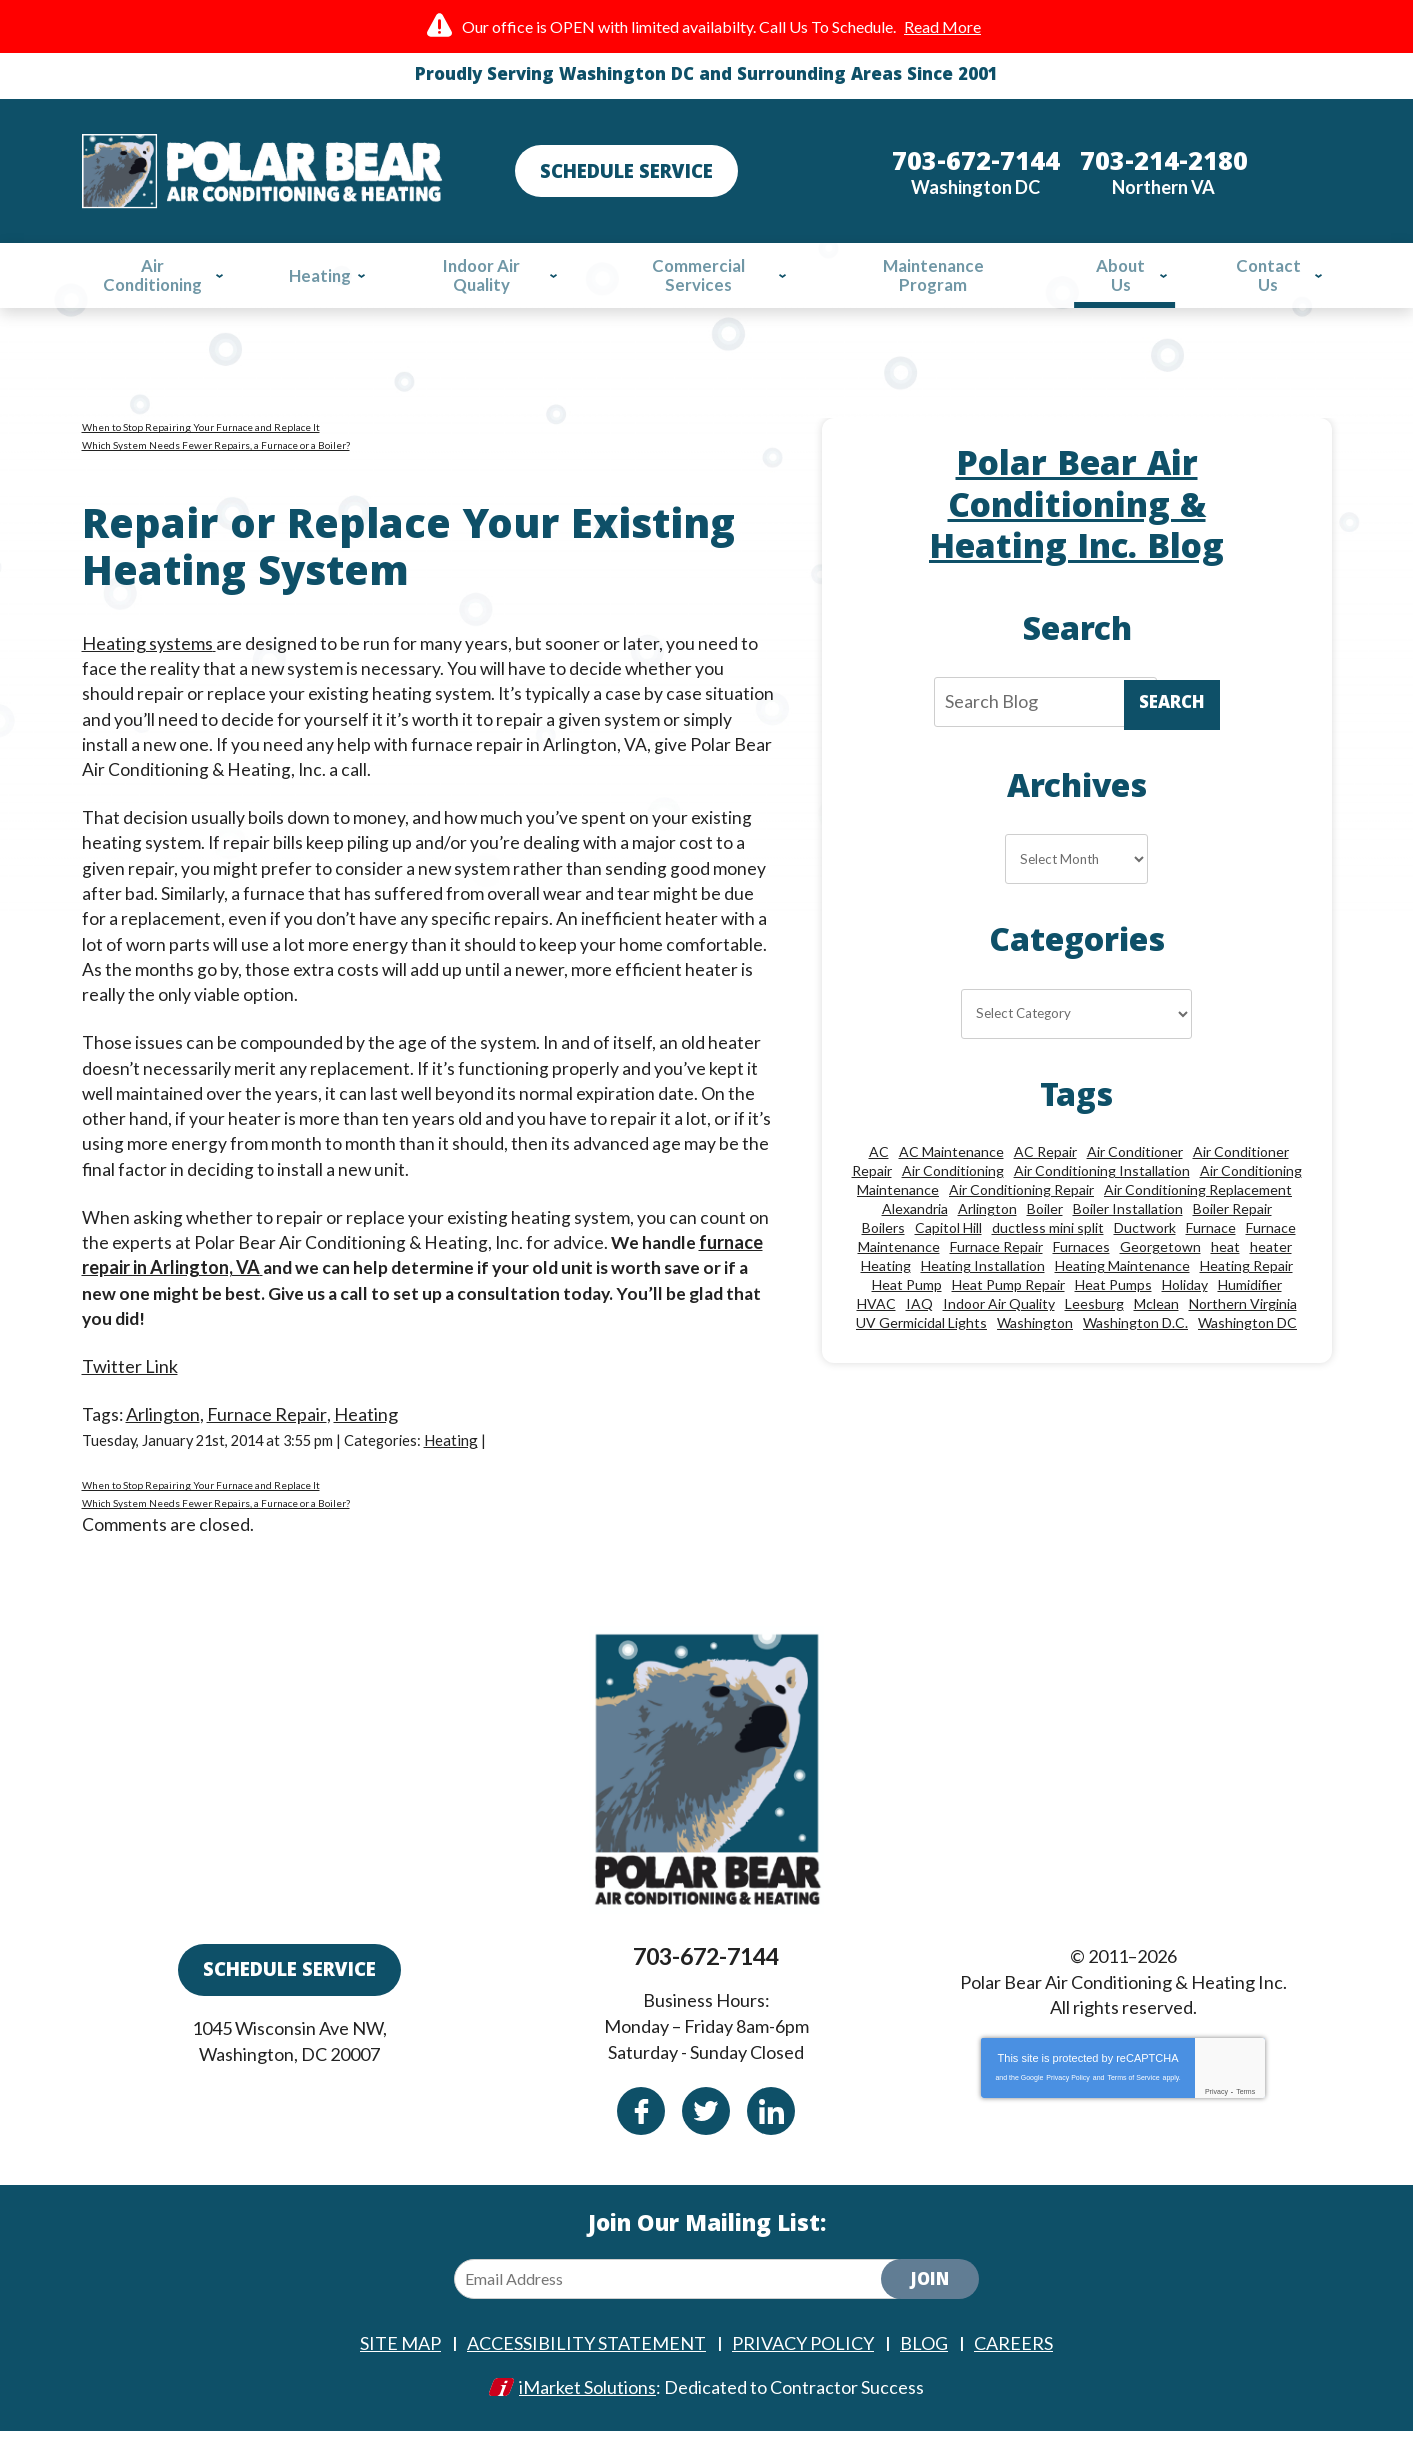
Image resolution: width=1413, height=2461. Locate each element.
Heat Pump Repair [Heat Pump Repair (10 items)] (1008, 1312)
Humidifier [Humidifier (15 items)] (1250, 1312)
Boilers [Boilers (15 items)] (883, 1255)
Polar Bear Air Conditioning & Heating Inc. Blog (1076, 515)
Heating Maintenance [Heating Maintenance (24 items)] (1122, 1293)
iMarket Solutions (587, 2418)
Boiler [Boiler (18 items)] (1045, 1236)
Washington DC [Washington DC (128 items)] (1247, 1350)
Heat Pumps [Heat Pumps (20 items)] (1113, 1312)
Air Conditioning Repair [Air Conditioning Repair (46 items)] (1021, 1217)
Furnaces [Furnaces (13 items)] (1081, 1274)
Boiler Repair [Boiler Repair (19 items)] (1232, 1236)
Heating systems (147, 657)
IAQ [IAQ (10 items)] (919, 1331)
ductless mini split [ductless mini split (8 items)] (1048, 1255)
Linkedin (771, 2141)
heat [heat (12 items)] (1225, 1274)
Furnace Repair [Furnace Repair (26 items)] (996, 1274)
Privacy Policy (1068, 2108)
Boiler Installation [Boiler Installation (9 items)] (1128, 1236)
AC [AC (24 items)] (879, 1179)
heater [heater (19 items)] (1271, 1274)
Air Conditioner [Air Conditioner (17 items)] (1135, 1179)
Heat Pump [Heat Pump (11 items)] (907, 1312)
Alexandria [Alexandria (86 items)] (915, 1236)
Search (1172, 716)
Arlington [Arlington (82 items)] (987, 1236)
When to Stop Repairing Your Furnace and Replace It (201, 433)
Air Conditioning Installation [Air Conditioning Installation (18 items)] (1102, 1198)
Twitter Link (130, 1380)
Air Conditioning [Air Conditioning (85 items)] (953, 1198)
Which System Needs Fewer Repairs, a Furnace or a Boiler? (216, 451)
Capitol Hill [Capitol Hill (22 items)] (948, 1255)
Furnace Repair (267, 1429)
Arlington (164, 1429)
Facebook (641, 2141)
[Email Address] (684, 2310)
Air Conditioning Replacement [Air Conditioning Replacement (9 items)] (1198, 1217)
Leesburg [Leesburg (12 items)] (1094, 1331)
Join (930, 2312)
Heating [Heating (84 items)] (886, 1293)
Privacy (1216, 2122)
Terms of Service (1133, 2108)
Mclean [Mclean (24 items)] (1156, 1331)
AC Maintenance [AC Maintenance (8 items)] (951, 1179)
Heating (366, 1429)
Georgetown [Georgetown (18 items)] (1160, 1274)
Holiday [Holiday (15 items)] (1185, 1312)
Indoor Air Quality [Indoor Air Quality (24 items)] (999, 1331)
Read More (942, 26)
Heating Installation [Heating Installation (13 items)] (983, 1293)
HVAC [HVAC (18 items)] (876, 1331)
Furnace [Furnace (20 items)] (1211, 1255)
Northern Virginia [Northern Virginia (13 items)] (1243, 1331)
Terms (1245, 2122)
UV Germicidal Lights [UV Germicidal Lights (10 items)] (921, 1350)
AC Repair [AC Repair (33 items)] (1045, 1179)
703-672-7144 (706, 1990)
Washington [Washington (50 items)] (1035, 1350)
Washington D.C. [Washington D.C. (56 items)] (1135, 1350)
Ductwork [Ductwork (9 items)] (1145, 1255)
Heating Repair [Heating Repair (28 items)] (1246, 1293)
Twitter (706, 2141)
